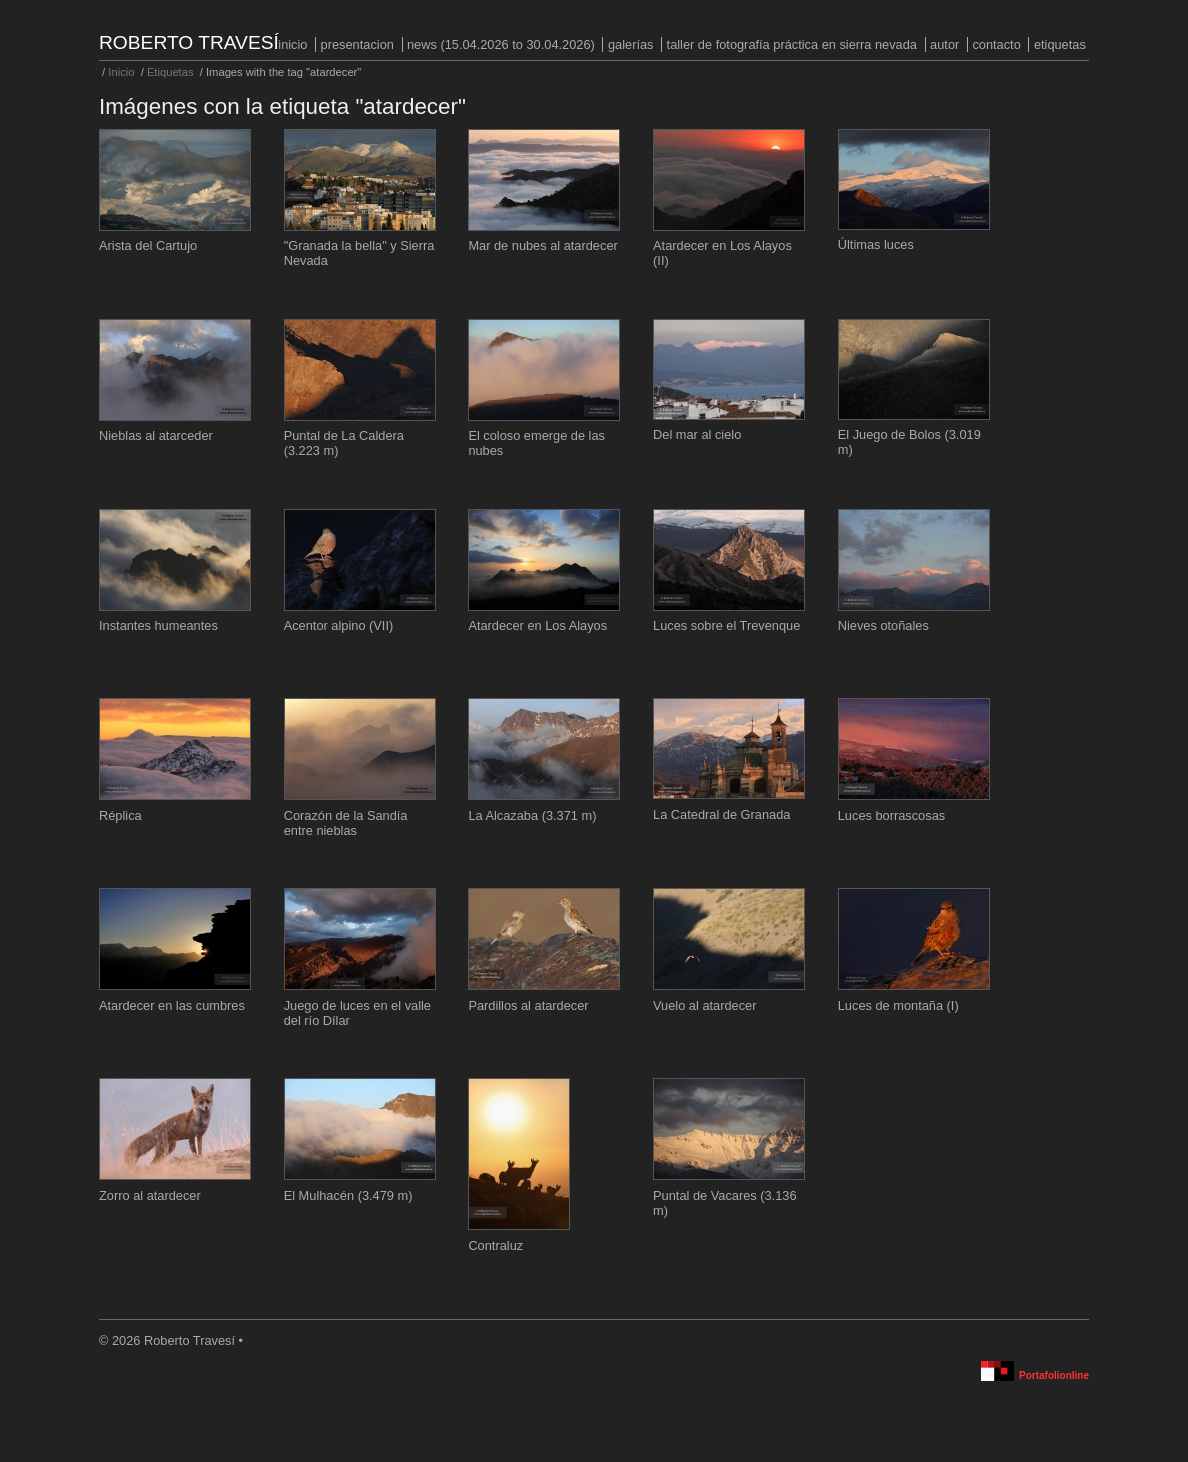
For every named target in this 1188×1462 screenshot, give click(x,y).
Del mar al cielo (697, 434)
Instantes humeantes (158, 625)
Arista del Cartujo (148, 245)
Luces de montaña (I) (898, 1005)
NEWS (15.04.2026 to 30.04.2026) (501, 44)
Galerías (631, 44)
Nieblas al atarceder (156, 435)
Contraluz (495, 1245)
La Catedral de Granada (721, 814)
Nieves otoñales (883, 625)
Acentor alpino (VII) (339, 625)
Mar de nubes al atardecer (542, 245)
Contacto (996, 44)
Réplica (120, 815)
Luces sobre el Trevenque (726, 625)
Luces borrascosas (891, 815)
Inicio (292, 44)
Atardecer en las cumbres (172, 1005)
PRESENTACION (357, 44)
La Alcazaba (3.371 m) (532, 815)
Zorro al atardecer (150, 1195)
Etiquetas (1060, 44)
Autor (944, 44)
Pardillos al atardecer (528, 1005)
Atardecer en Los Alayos (537, 625)
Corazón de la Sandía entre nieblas (346, 823)
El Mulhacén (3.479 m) (348, 1195)
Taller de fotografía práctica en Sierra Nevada (792, 44)
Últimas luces (876, 244)
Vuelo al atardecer (704, 1005)
